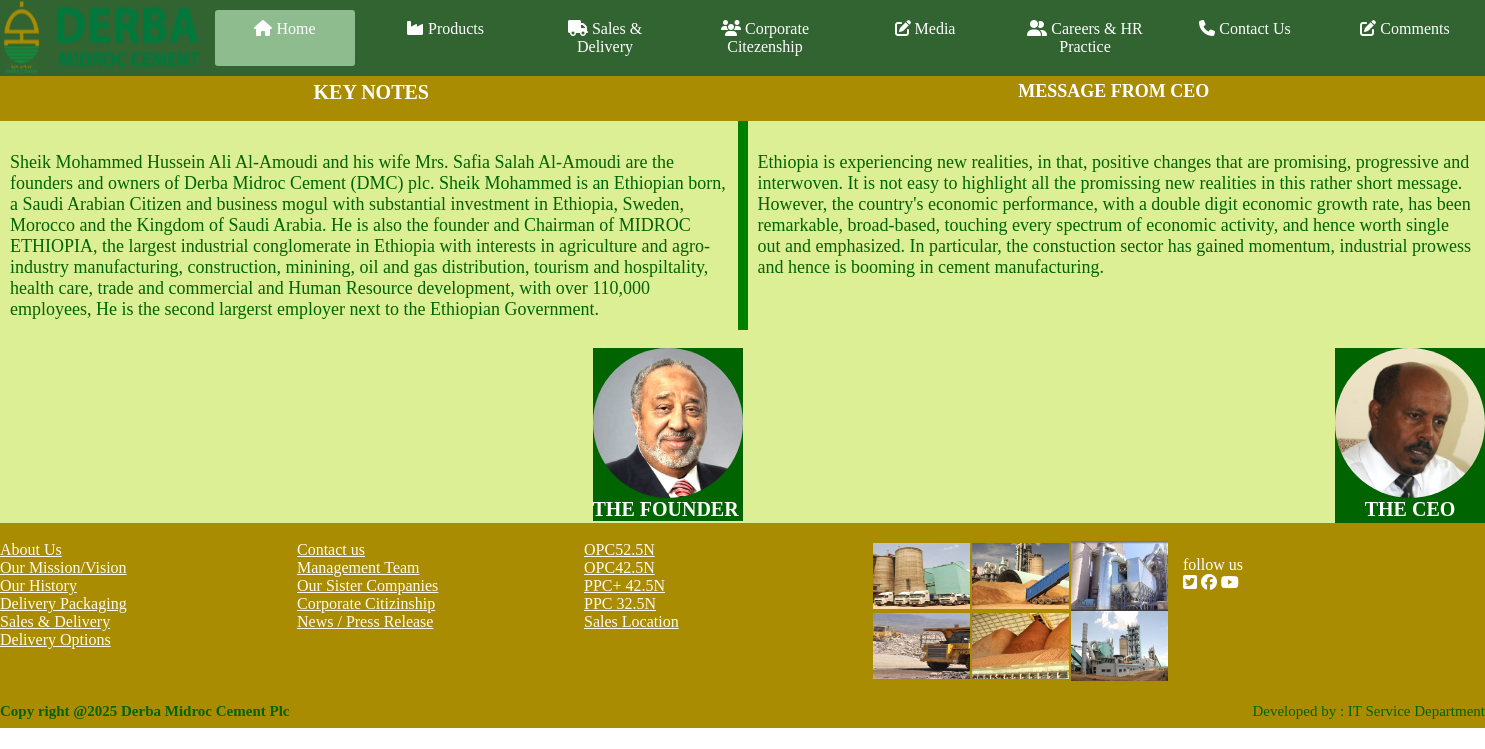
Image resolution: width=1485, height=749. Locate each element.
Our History (38, 585)
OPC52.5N (619, 549)
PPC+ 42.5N (624, 585)
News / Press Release (365, 621)
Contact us (331, 549)
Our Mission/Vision (63, 567)
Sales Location (631, 621)
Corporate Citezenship (765, 37)
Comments (1404, 28)
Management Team (358, 567)
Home (284, 28)
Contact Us (1245, 28)
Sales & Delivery (605, 37)
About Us (31, 549)
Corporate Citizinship (366, 603)
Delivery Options (55, 639)
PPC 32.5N (620, 603)
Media (925, 28)
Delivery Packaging (63, 603)
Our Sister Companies (367, 585)
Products (445, 28)
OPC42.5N (619, 567)
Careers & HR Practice (1085, 37)
